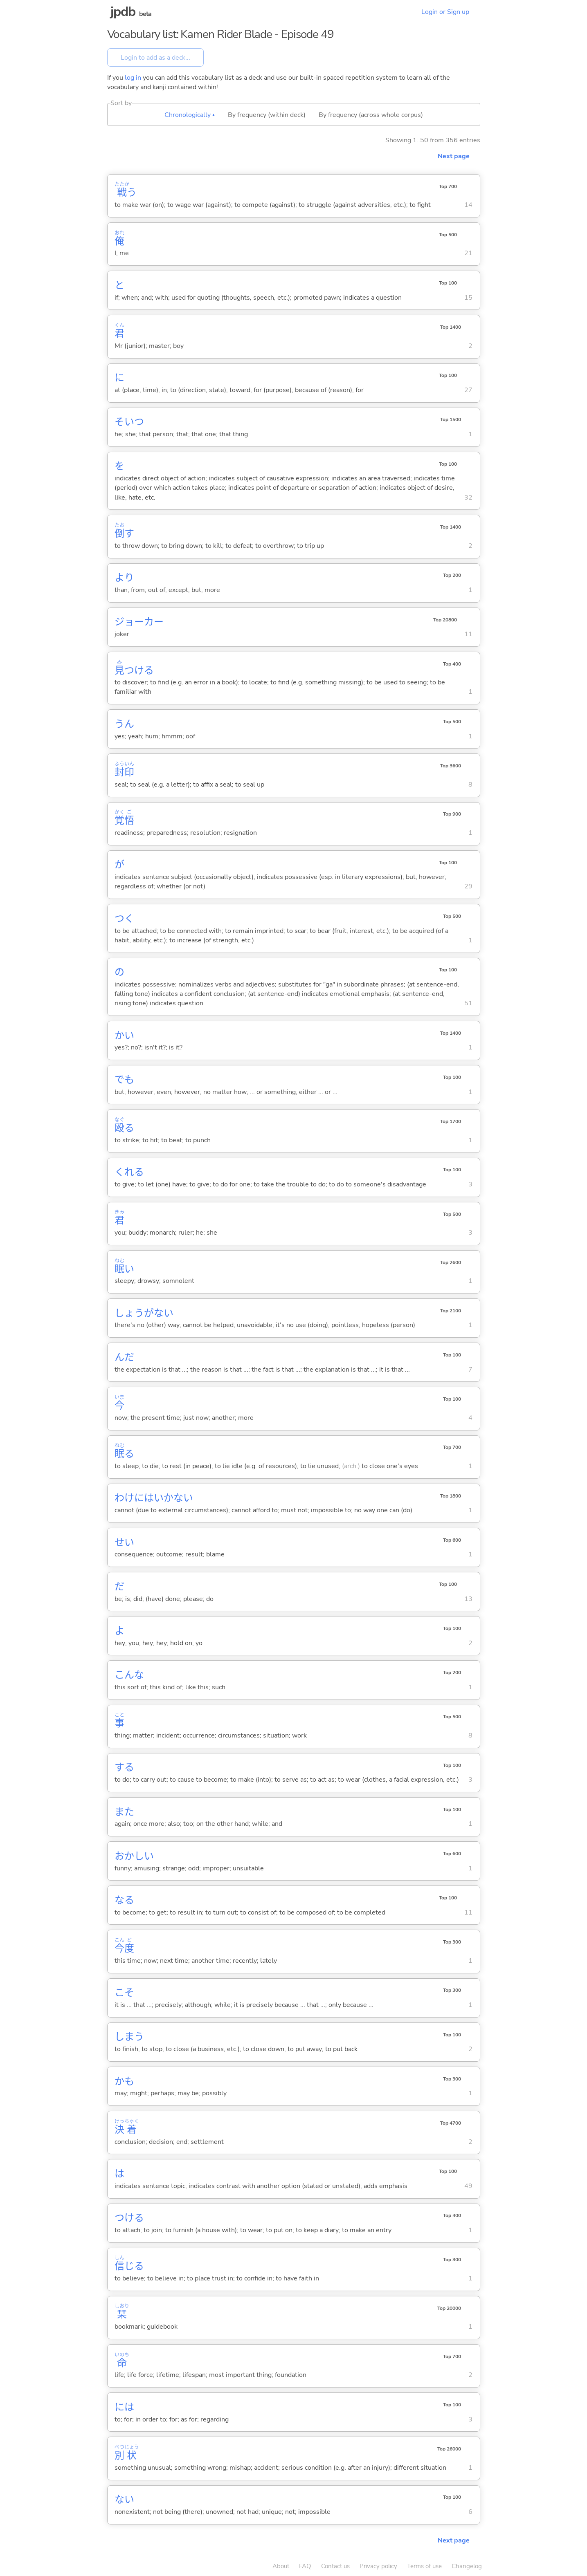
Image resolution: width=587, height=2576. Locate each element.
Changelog (467, 2566)
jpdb (123, 11)
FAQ (305, 2566)
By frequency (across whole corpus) (371, 114)
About (280, 2566)
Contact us (335, 2566)
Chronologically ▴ (189, 114)
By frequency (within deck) (267, 114)
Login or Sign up (445, 11)
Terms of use (424, 2566)
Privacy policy (378, 2566)
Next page (454, 156)
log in (133, 77)
